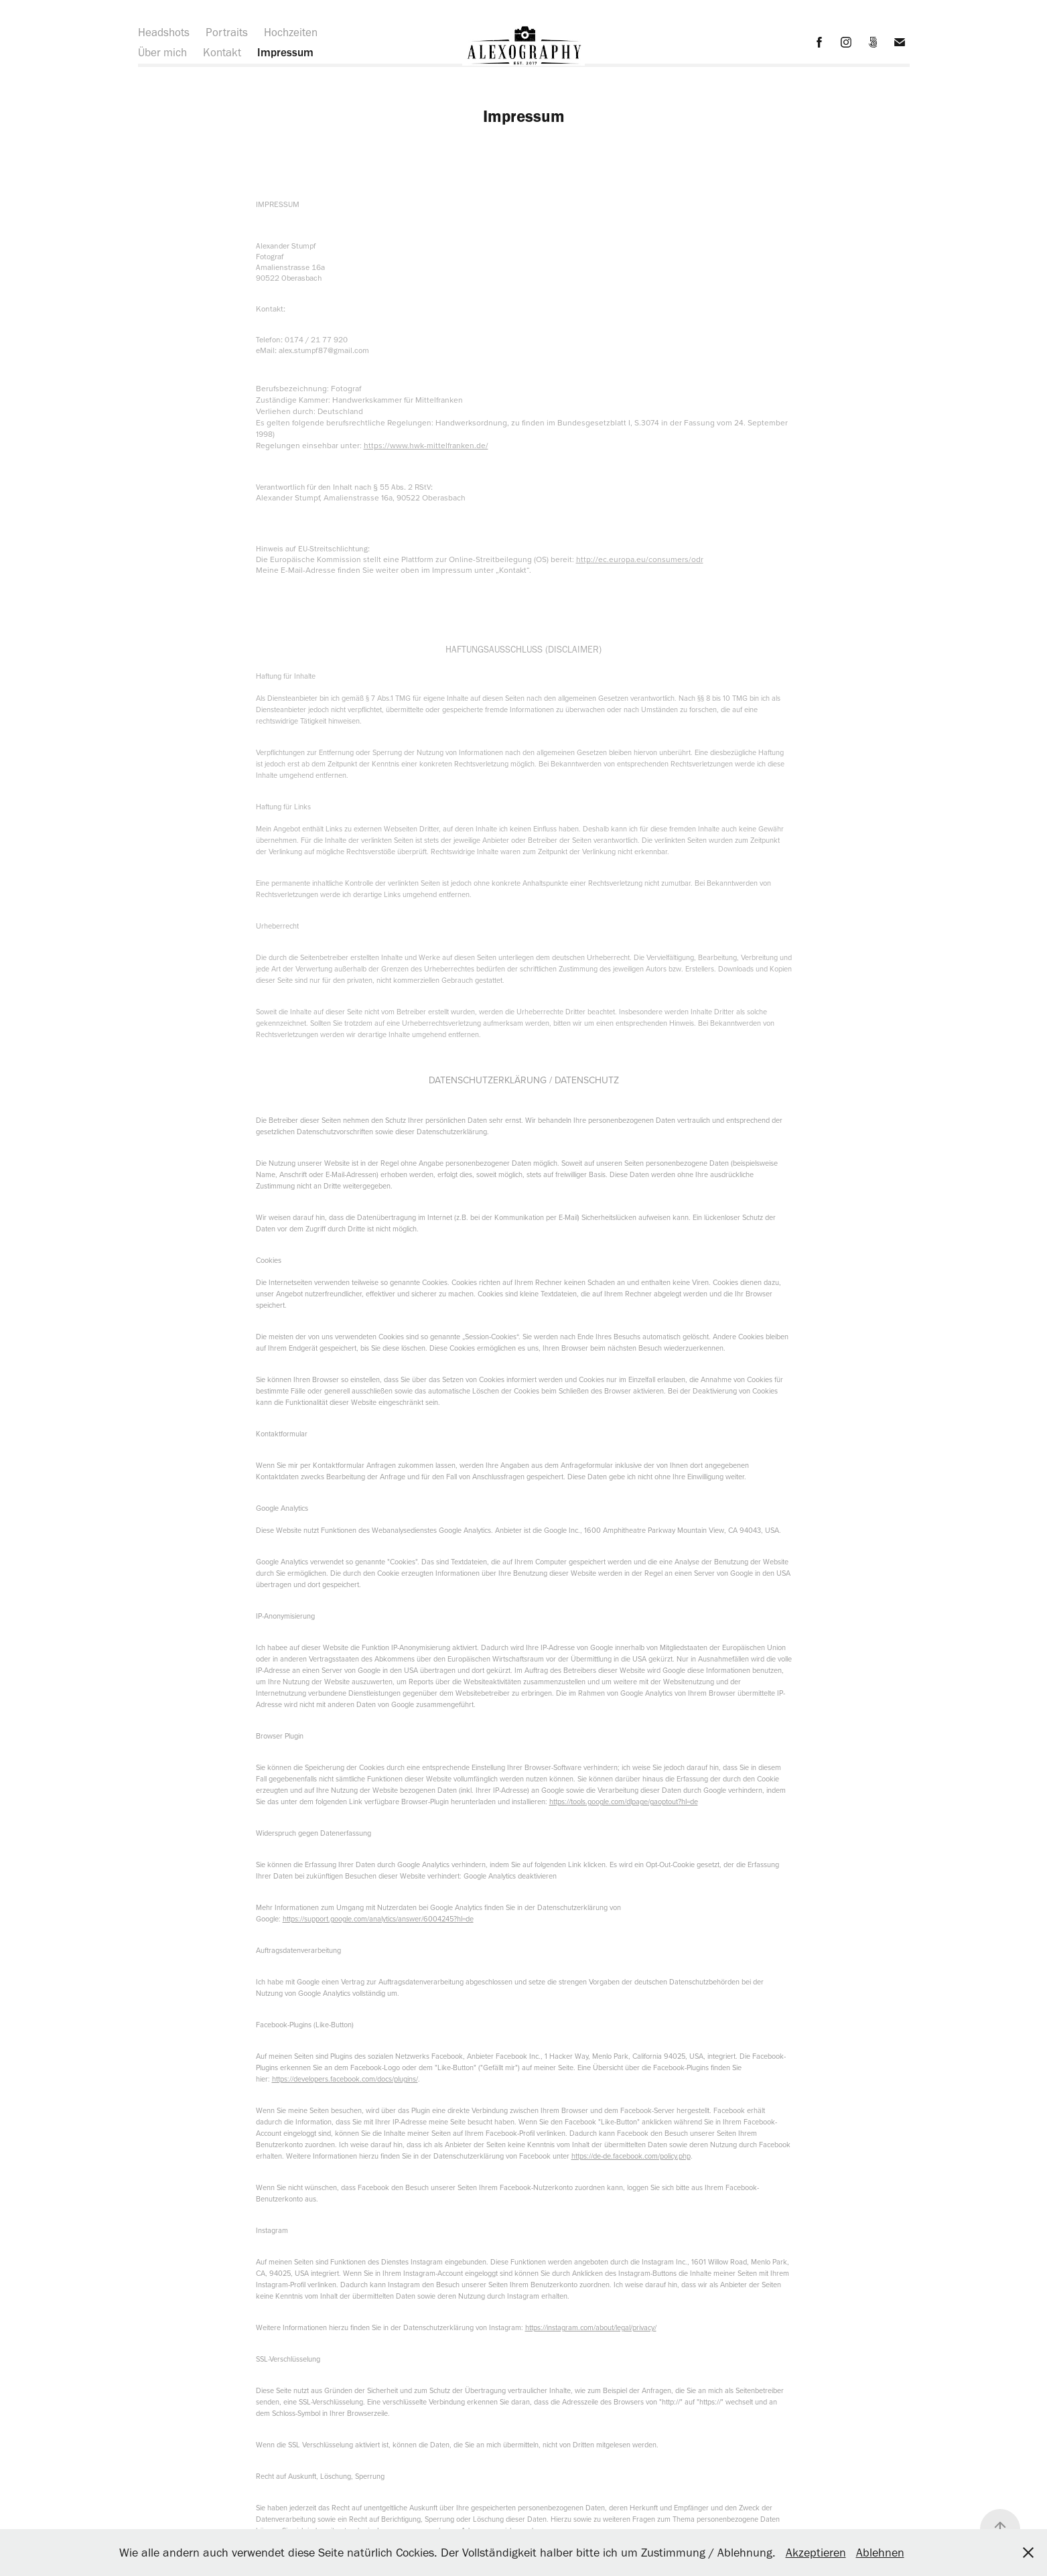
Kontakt (222, 52)
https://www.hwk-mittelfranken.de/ (426, 445)
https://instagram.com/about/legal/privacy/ (590, 2327)
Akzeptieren (816, 2552)
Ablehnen (880, 2552)
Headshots (164, 32)
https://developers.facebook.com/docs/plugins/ (345, 2079)
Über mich (162, 52)
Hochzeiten (291, 32)
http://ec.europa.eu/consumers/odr (639, 559)
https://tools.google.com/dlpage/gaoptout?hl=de (623, 1801)
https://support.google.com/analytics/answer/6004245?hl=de (378, 1918)
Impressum (285, 52)
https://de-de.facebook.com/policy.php (631, 2156)
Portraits (227, 32)
